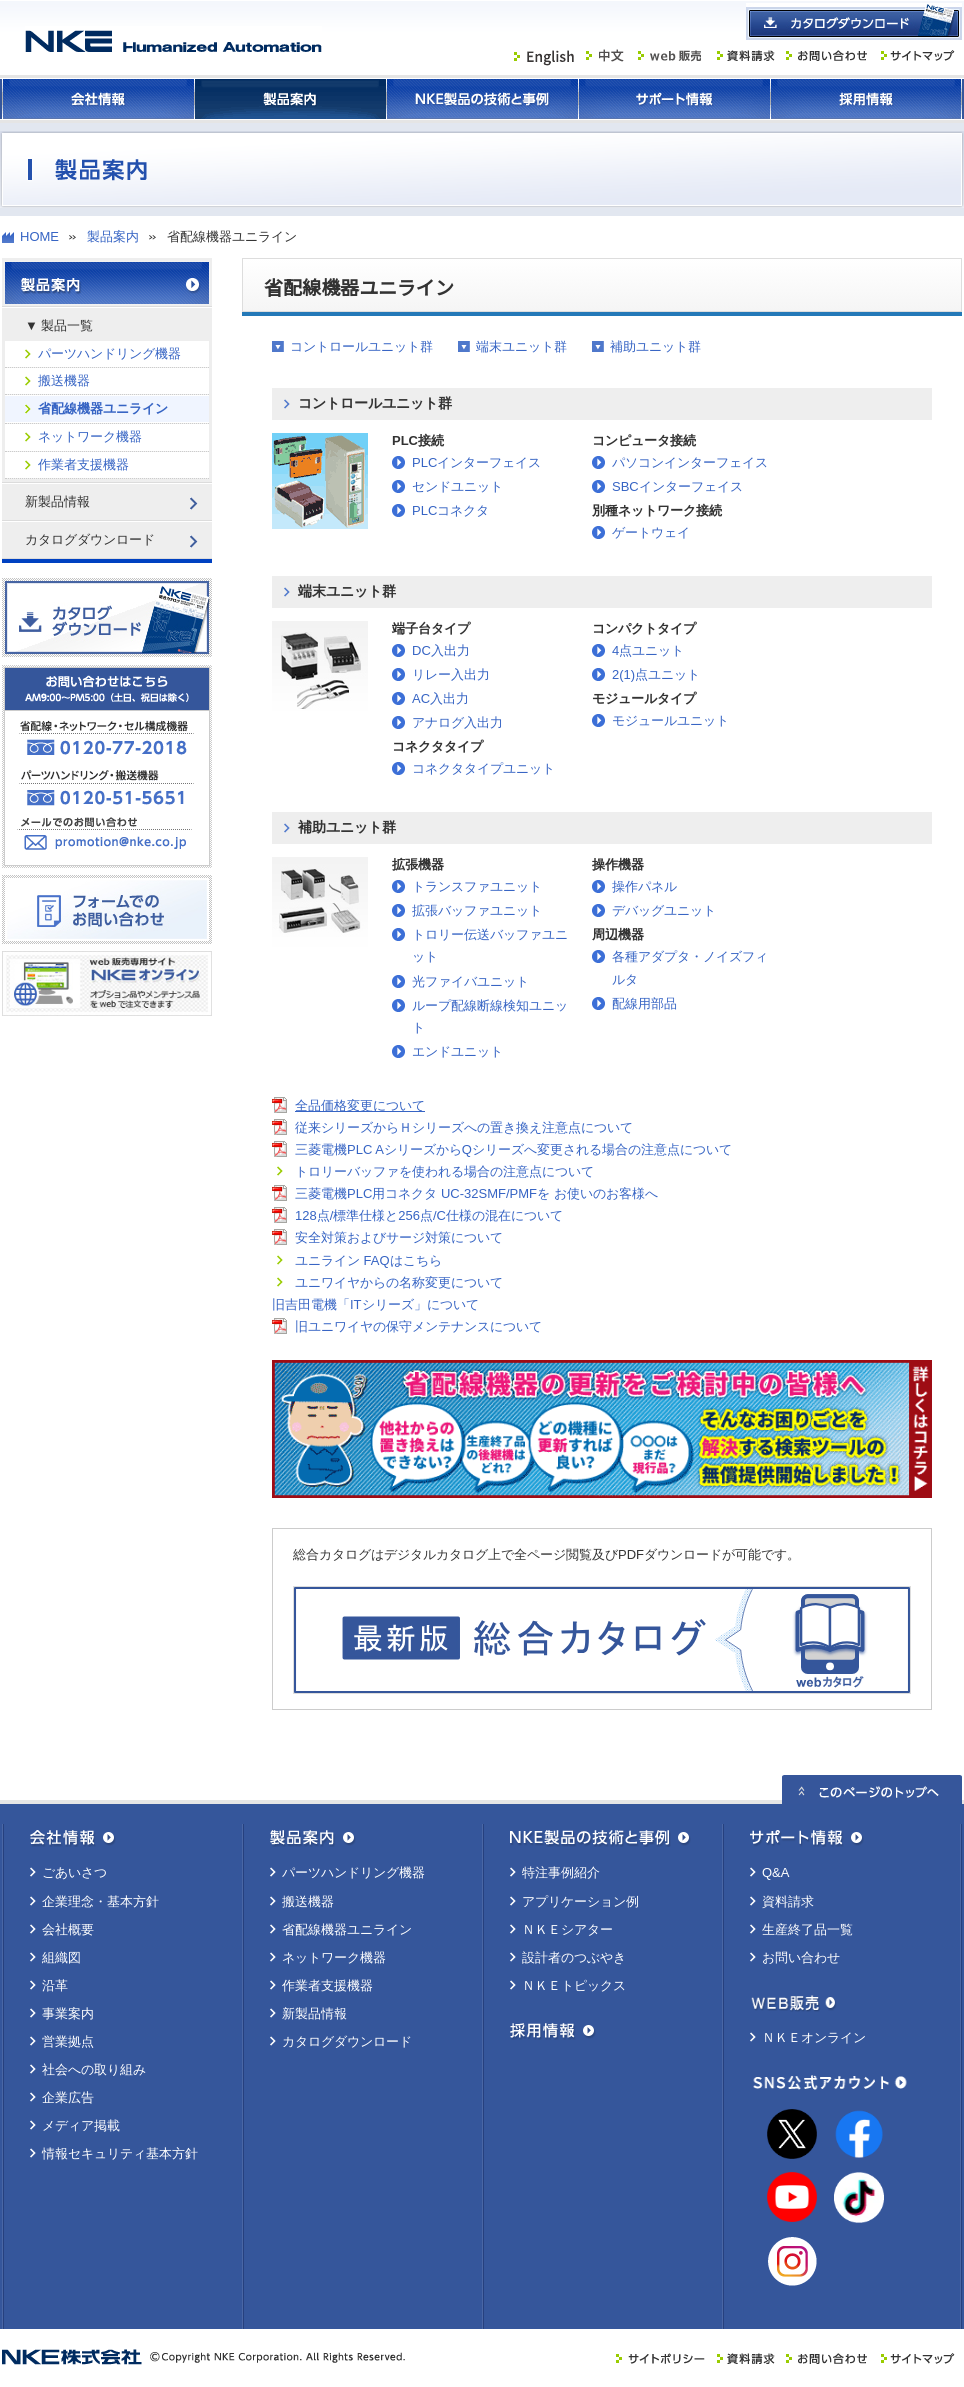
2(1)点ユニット (656, 674)
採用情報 (866, 99)
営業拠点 (68, 2041)
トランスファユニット (477, 886)
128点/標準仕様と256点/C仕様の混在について (429, 1215)
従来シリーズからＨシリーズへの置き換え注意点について (464, 1127)
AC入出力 (440, 698)
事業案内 (68, 2013)
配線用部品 (644, 1003)
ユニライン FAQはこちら (368, 1260)
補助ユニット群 (655, 346)
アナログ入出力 (457, 722)
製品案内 (290, 99)
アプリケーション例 (580, 1901)
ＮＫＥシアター (567, 1929)
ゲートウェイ (651, 532)
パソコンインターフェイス (690, 462)
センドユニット (457, 486)
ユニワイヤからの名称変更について (399, 1282)
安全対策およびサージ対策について (399, 1237)
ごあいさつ (74, 1872)
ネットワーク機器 (90, 436)
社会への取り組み (94, 2069)
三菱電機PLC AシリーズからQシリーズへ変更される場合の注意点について (513, 1149)
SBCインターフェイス (677, 486)
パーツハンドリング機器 (109, 353)
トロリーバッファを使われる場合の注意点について (444, 1171)
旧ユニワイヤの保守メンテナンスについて (418, 1326)
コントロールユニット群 (361, 346)
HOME (39, 236)
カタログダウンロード (347, 2041)
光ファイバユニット (470, 981)
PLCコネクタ (450, 510)
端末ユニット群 (521, 346)
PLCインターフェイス (476, 462)
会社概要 (68, 1929)
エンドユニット (457, 1051)
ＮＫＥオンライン (814, 2037)
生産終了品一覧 (807, 1929)
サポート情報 (674, 99)
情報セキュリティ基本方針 (120, 2153)
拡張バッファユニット (477, 910)
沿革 (55, 1985)
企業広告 (68, 2097)
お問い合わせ (801, 1957)
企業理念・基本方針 (100, 1901)
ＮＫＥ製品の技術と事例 (482, 99)
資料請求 (788, 1901)
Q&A (775, 1872)
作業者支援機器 (83, 464)
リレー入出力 (451, 674)
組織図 (61, 1957)
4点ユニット (648, 650)
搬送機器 (64, 380)
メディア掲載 (81, 2125)
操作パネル (644, 886)
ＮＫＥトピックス (574, 1985)
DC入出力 (441, 650)
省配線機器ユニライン (103, 408)
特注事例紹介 (561, 1872)
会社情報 (98, 99)
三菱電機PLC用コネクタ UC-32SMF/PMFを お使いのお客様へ (476, 1193)
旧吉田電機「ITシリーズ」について (375, 1304)
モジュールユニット (670, 720)
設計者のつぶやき (574, 1957)
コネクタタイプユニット (483, 768)
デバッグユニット (664, 910)
